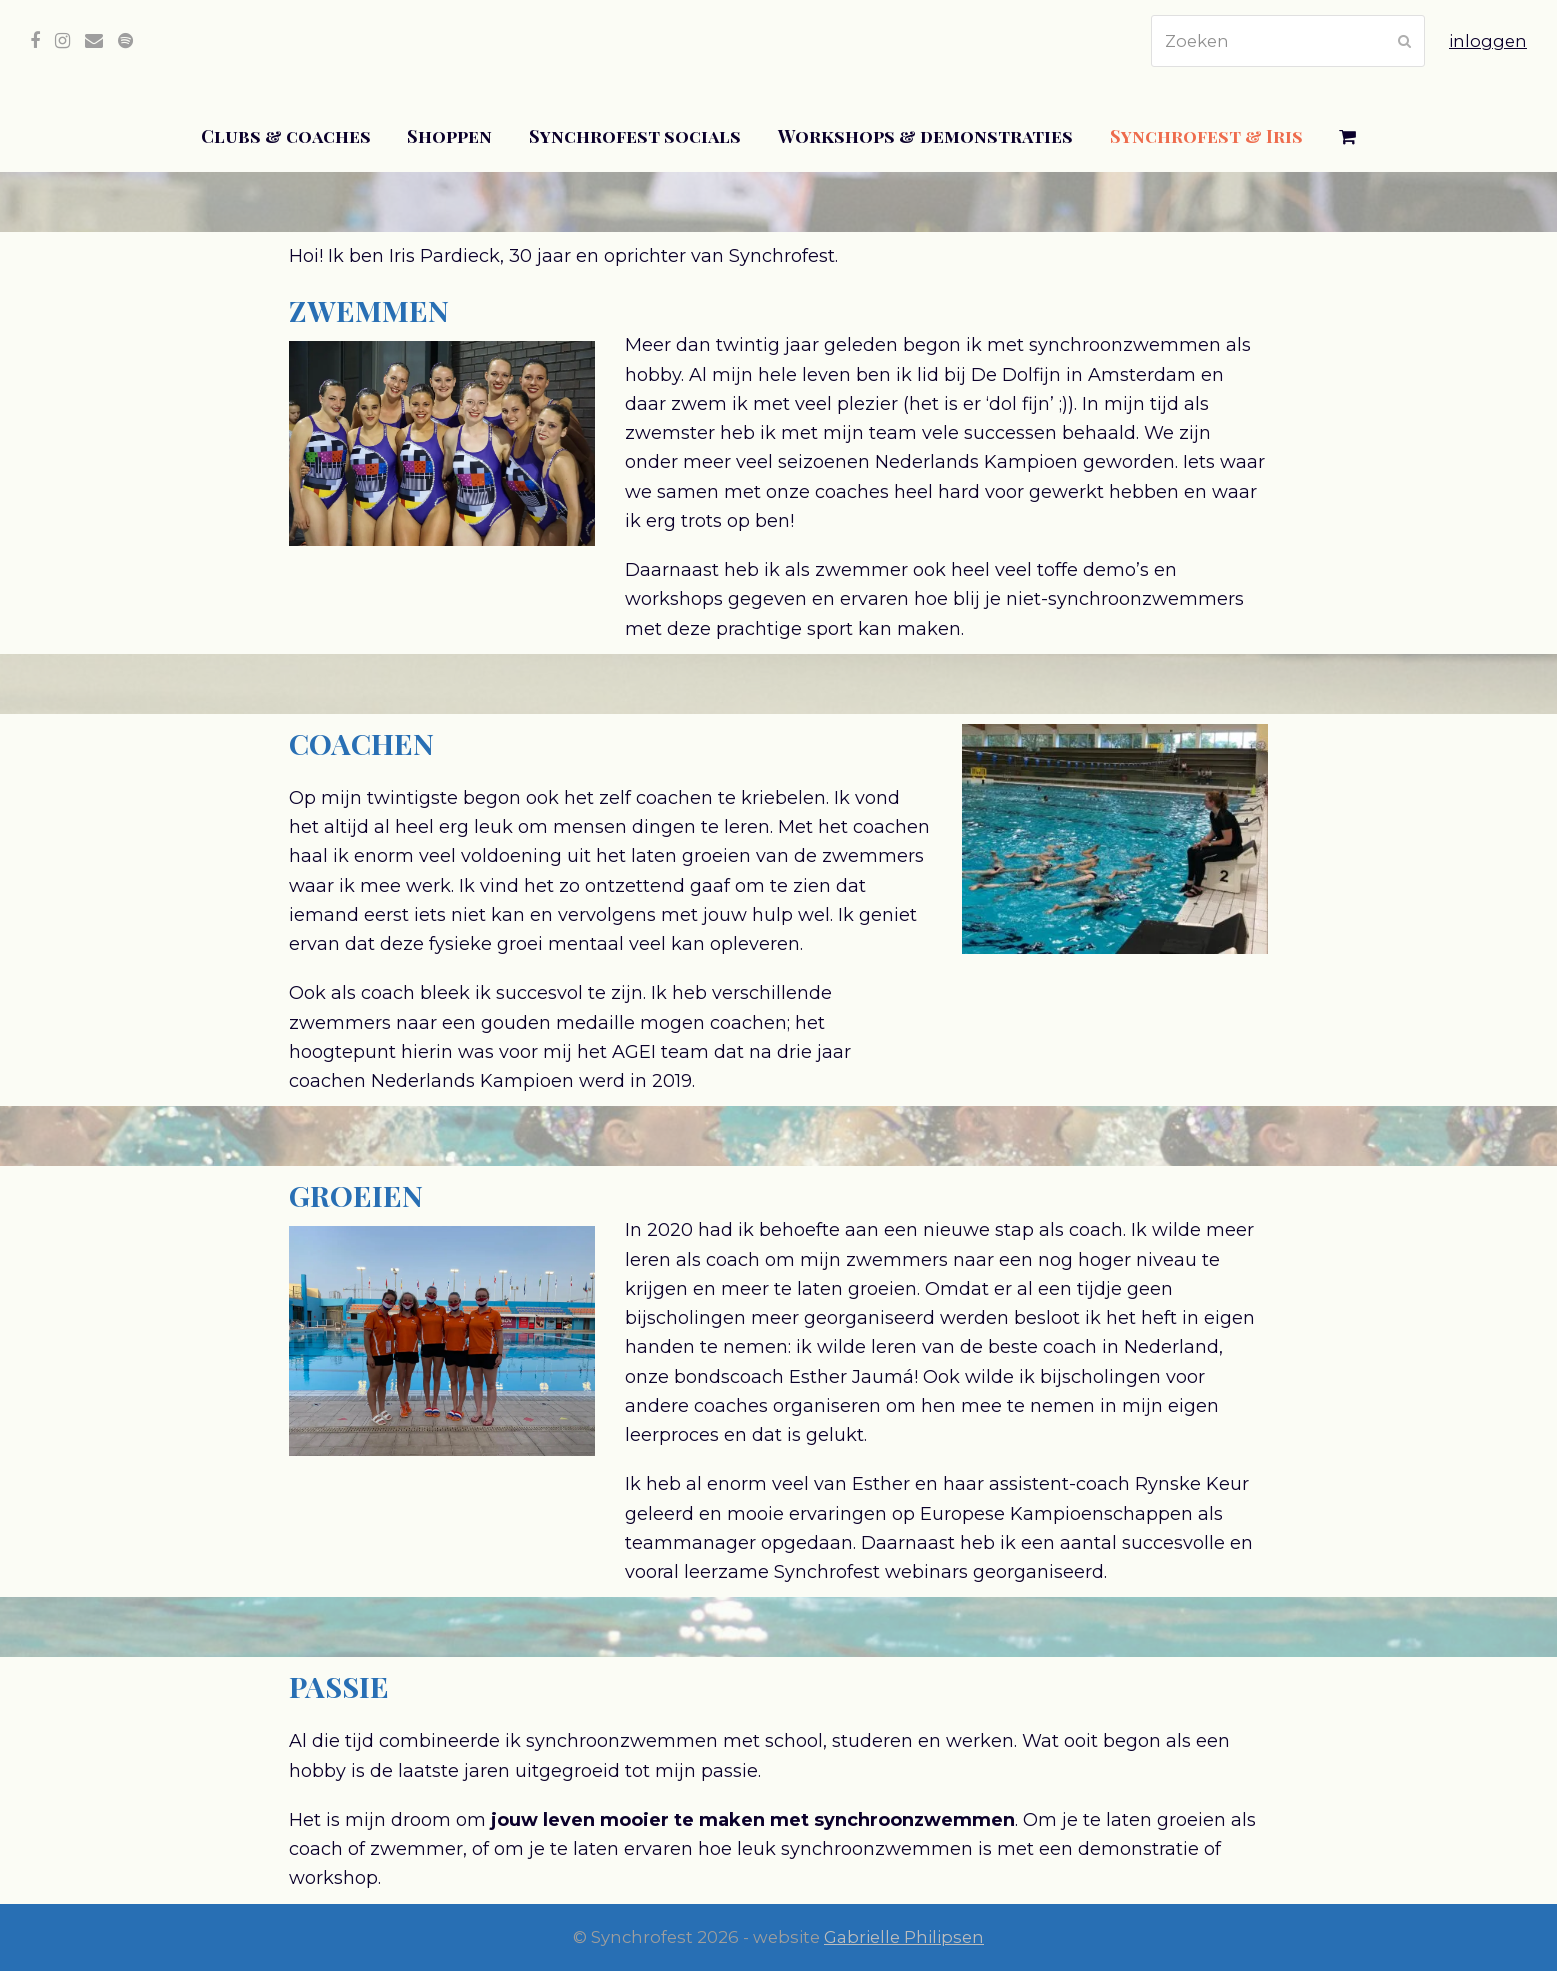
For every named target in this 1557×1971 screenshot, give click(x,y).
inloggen (1488, 41)
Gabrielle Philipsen (904, 1937)
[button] (1348, 137)
